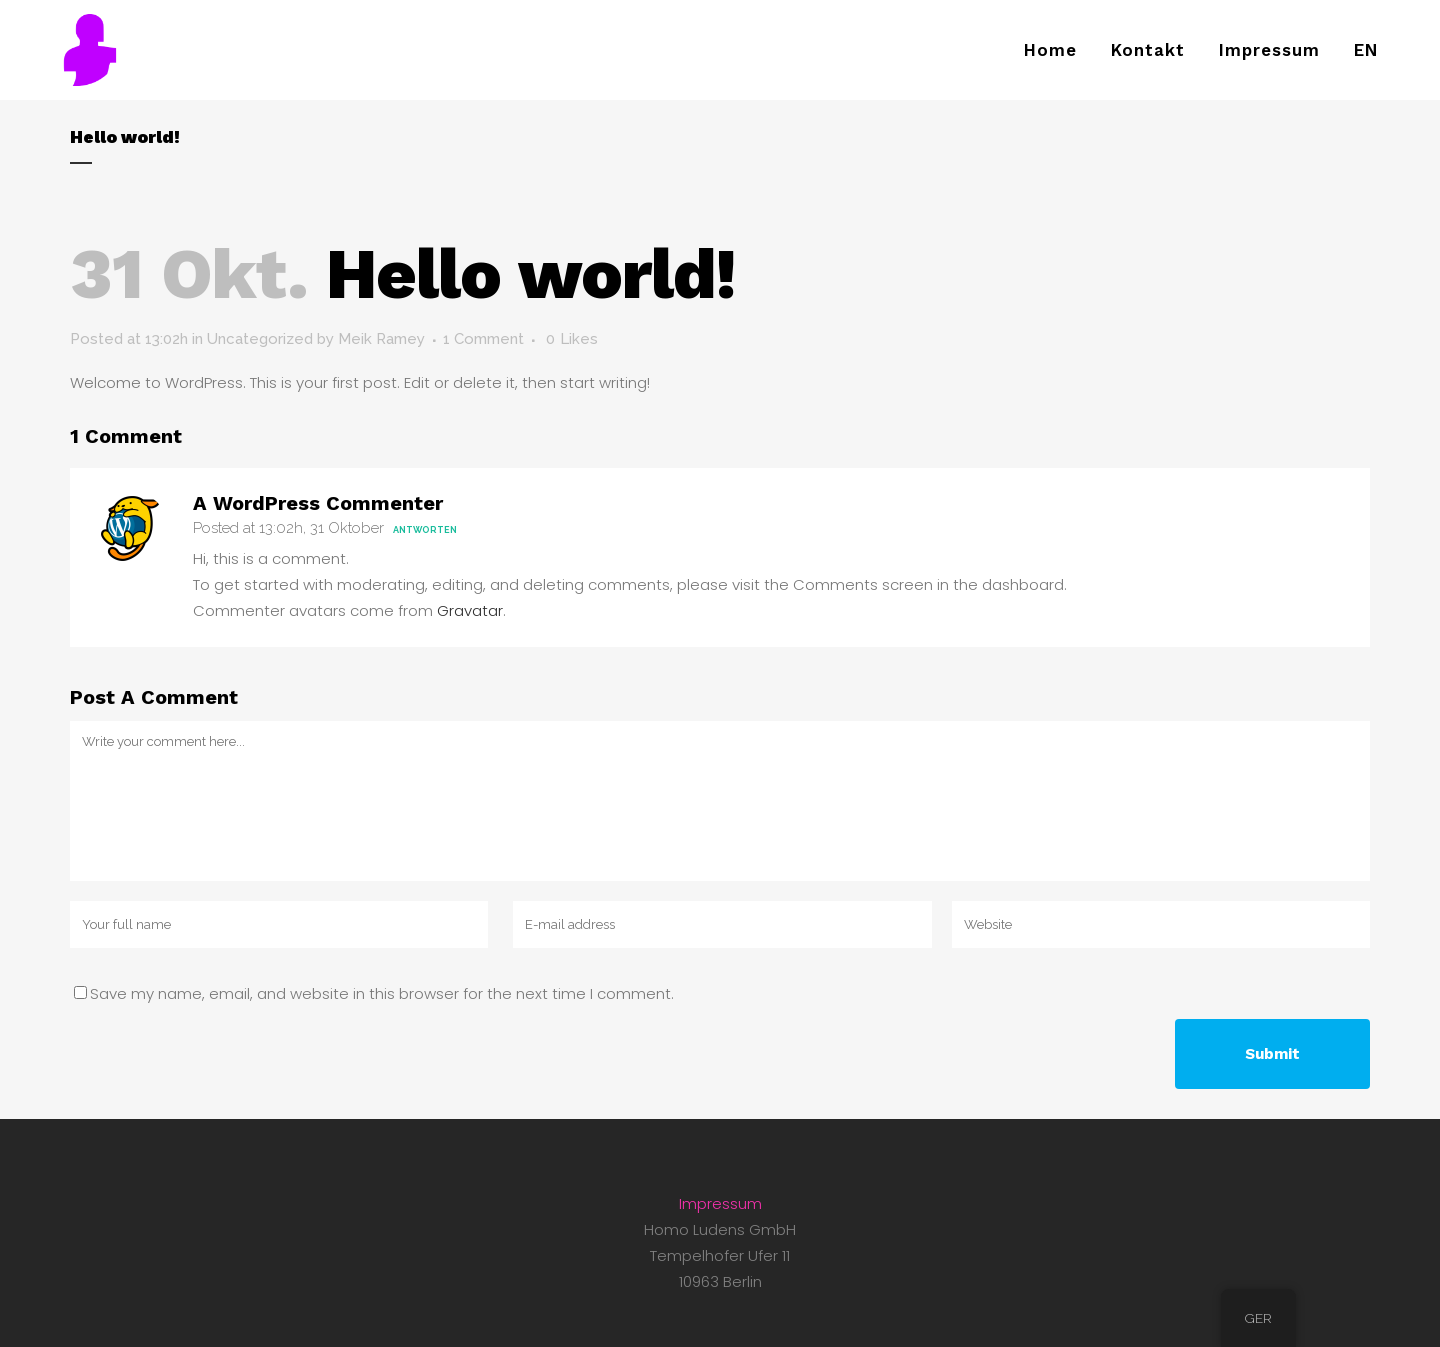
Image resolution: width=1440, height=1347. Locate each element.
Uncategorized (260, 339)
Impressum (720, 1203)
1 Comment (483, 339)
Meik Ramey (381, 339)
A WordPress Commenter (318, 503)
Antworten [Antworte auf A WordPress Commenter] (425, 530)
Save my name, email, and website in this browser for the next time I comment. (382, 993)
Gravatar (470, 610)
